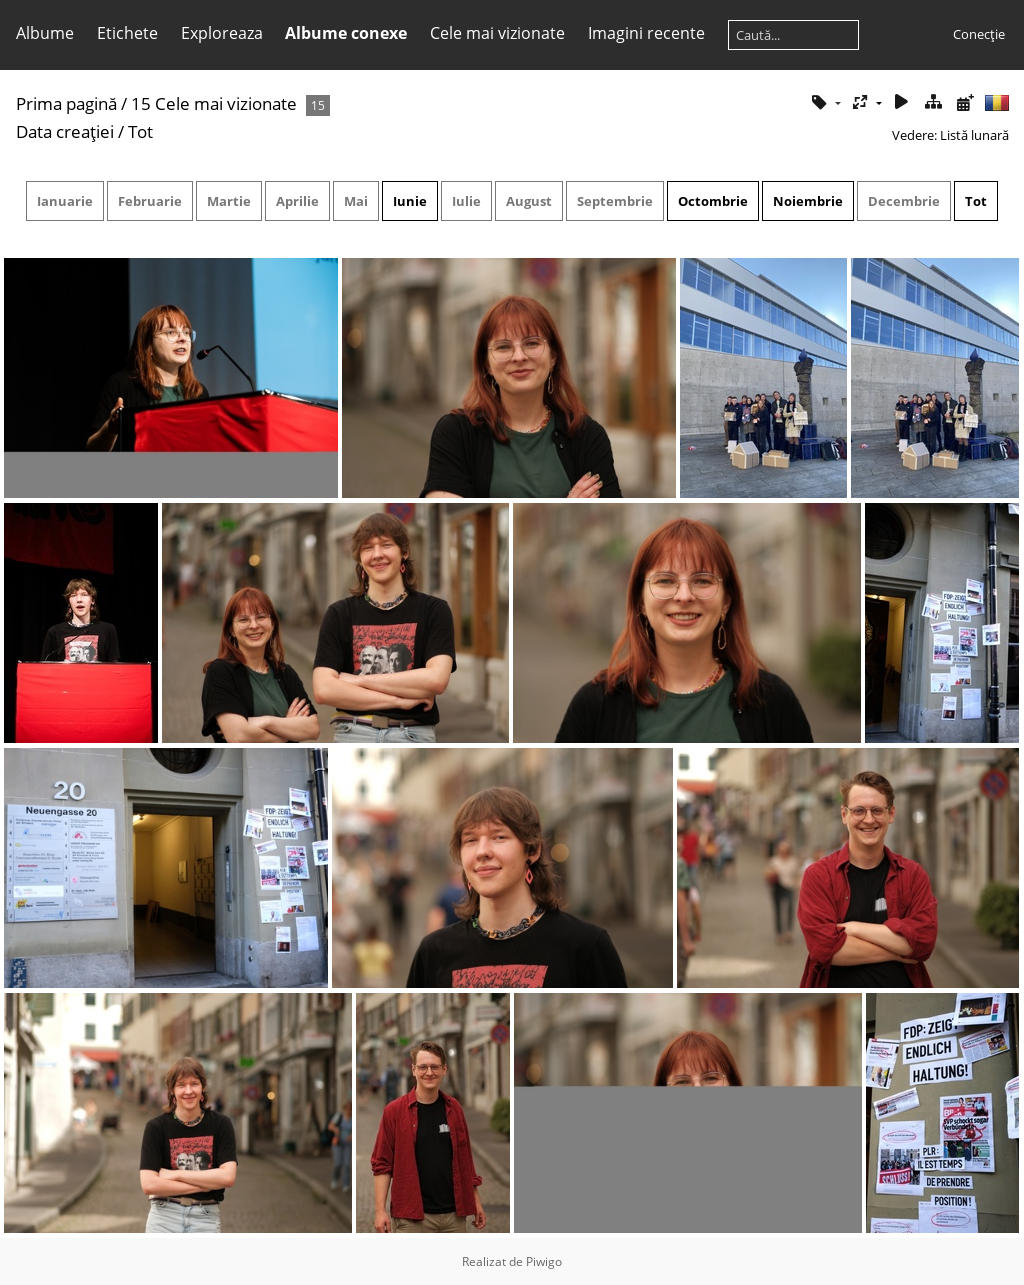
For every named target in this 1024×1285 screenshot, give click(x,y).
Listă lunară (974, 135)
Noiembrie (808, 201)
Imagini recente (646, 33)
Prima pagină (66, 103)
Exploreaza (222, 33)
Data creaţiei (65, 131)
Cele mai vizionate (497, 33)
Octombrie (713, 201)
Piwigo (544, 1261)
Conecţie (979, 34)
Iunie (410, 201)
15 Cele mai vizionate (214, 103)
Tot (976, 201)
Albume (45, 33)
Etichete (127, 33)
